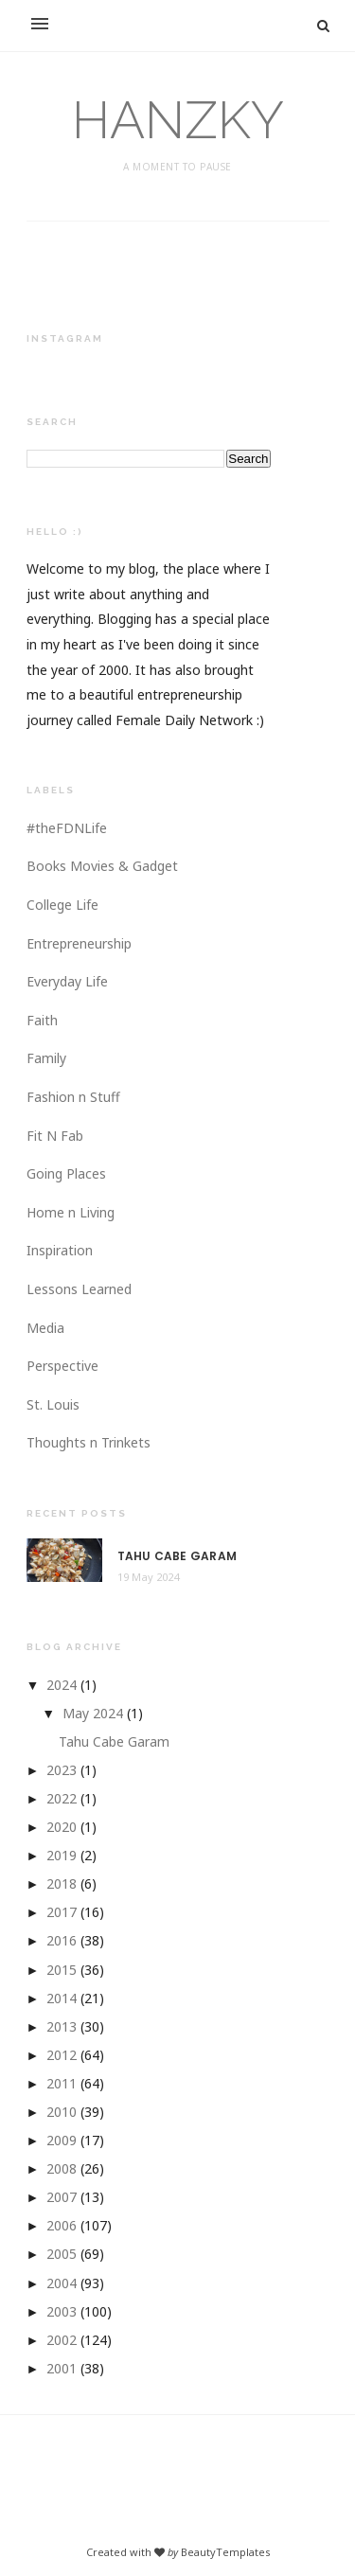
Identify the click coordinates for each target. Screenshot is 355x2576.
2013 (61, 2026)
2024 (61, 1685)
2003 (61, 2311)
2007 (61, 2197)
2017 (61, 1912)
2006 (61, 2225)
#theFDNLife (67, 828)
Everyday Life (67, 981)
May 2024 (92, 1713)
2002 (61, 2340)
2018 (61, 1883)
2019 (61, 1855)
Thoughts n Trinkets (89, 1442)
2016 (61, 1940)
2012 (61, 2055)
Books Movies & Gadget (102, 866)
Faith (42, 1020)
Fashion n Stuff (73, 1097)
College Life (62, 905)
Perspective (62, 1366)
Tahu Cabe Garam (177, 1556)
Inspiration (60, 1250)
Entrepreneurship (79, 943)
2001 (61, 2368)
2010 (61, 2112)
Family (46, 1058)
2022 (61, 1798)
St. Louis (53, 1404)
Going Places (66, 1173)
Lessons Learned (79, 1289)
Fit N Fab (55, 1136)
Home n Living (71, 1212)
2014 (61, 1998)
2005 (61, 2254)
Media (45, 1328)
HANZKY (178, 120)
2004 (61, 2283)
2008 (61, 2168)
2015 (61, 1970)
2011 (61, 2083)
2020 (61, 1827)
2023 (61, 1770)
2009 (61, 2140)
